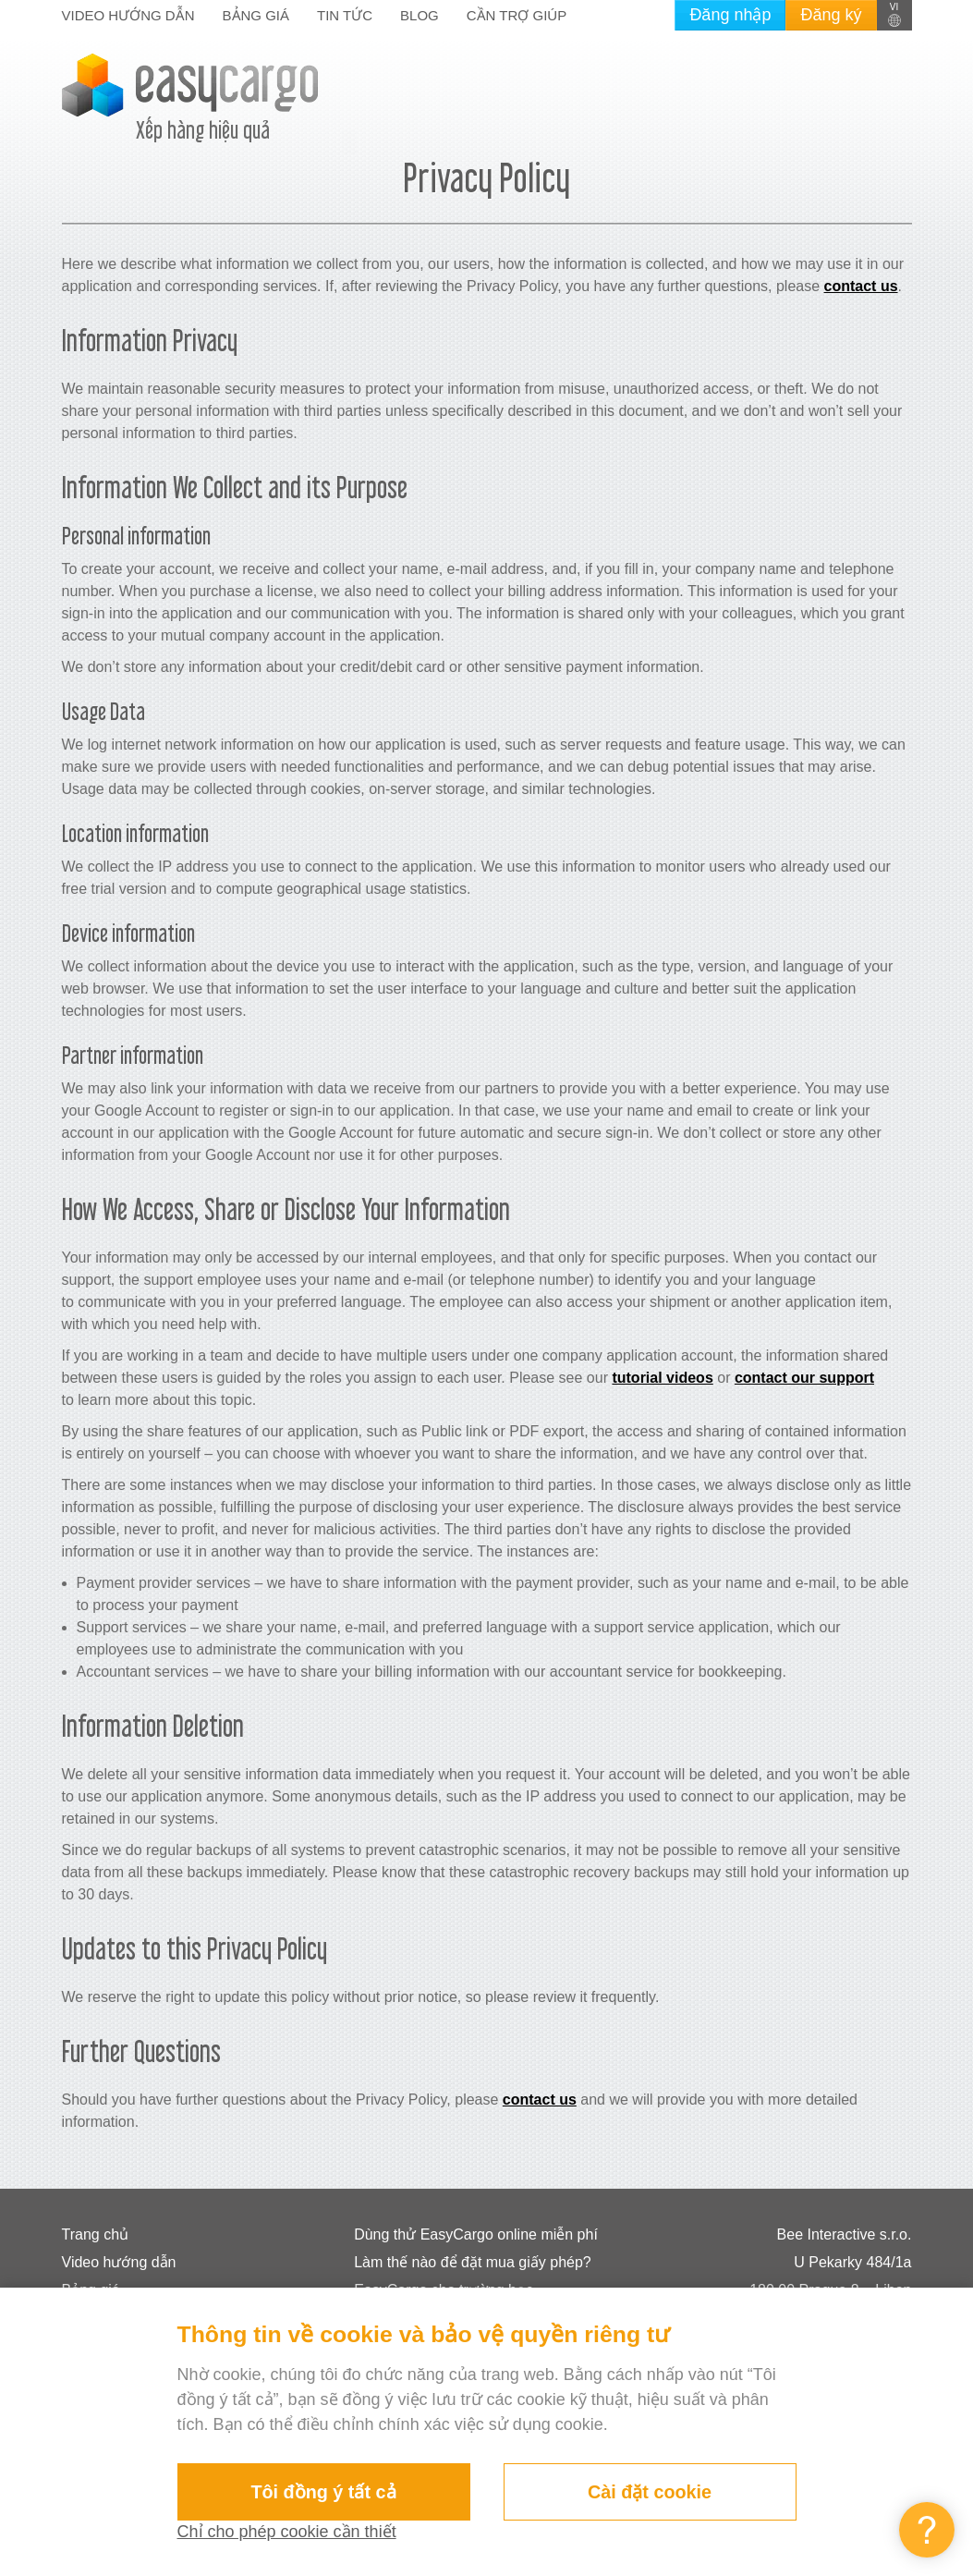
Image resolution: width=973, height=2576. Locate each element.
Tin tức (344, 15)
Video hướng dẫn (128, 15)
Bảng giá (256, 15)
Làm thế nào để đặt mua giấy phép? (472, 2262)
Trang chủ (95, 2234)
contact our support (804, 1378)
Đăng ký (830, 15)
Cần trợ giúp (516, 15)
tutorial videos (662, 1378)
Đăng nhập (730, 15)
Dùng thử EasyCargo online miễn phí (476, 2234)
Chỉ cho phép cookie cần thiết (286, 2531)
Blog (419, 15)
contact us (861, 286)
